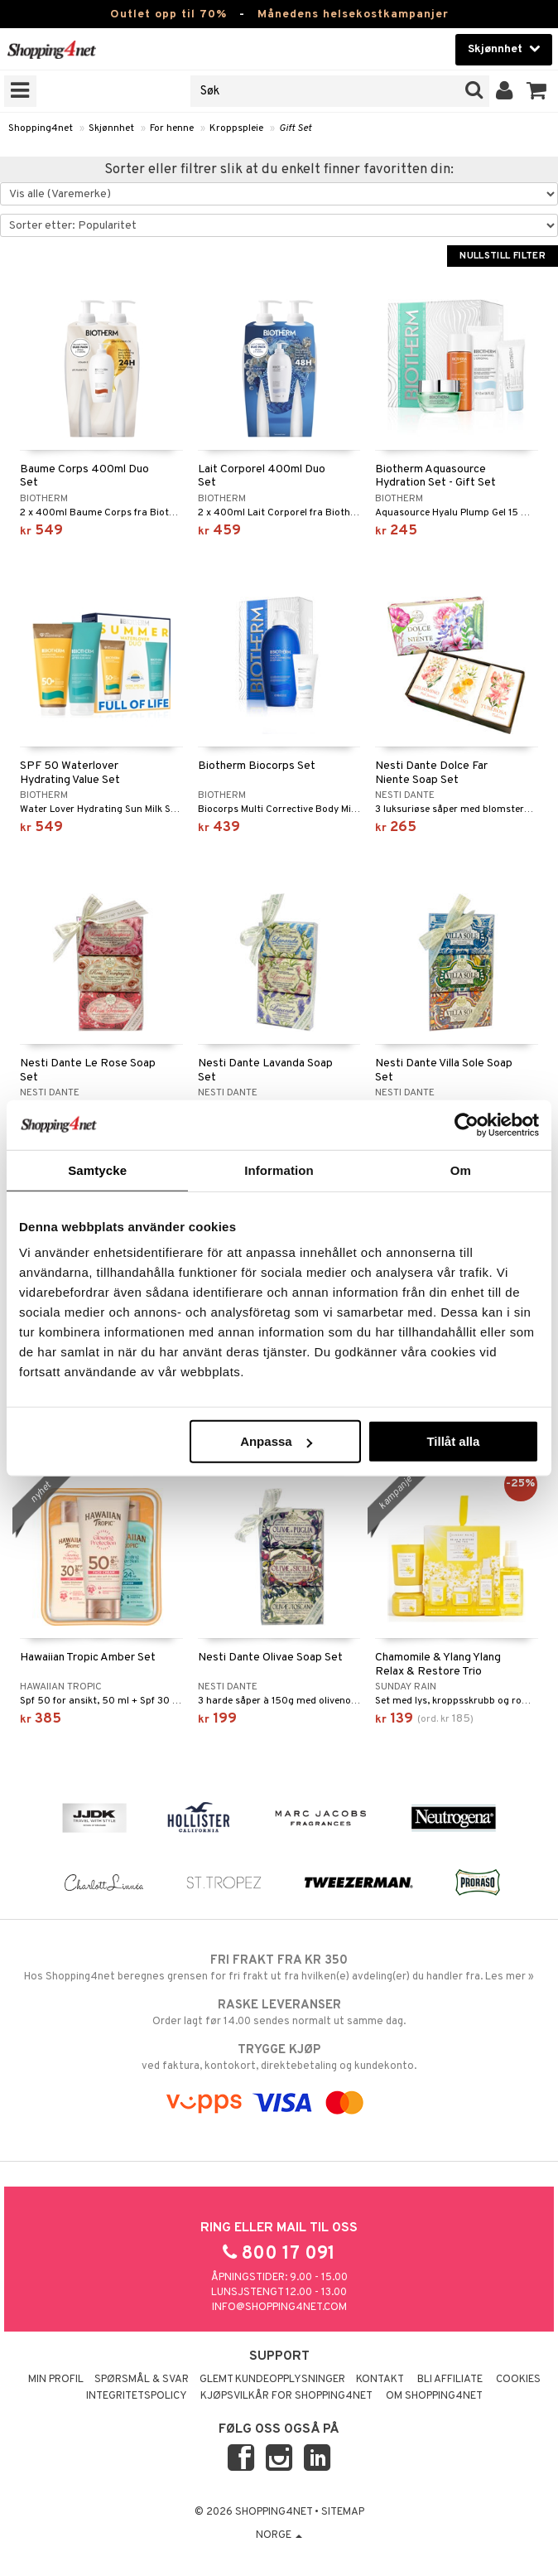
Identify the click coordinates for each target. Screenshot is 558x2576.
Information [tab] (279, 1169)
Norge (279, 2535)
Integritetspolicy (136, 2396)
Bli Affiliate (450, 2379)
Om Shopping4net (434, 2396)
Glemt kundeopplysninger (272, 2379)
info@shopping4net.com (279, 2307)
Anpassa (276, 1441)
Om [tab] (460, 1169)
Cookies (518, 2379)
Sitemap (342, 2512)
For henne (172, 128)
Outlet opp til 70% (168, 14)
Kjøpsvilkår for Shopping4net (286, 2396)
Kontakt (380, 2379)
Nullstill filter (502, 256)
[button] (537, 91)
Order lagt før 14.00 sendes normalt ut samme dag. (279, 2012)
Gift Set (295, 128)
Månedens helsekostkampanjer (353, 14)
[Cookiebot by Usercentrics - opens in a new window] (466, 1124)
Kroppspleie (236, 128)
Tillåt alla (452, 1441)
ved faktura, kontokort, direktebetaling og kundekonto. (279, 2057)
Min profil (56, 2379)
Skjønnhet (111, 128)
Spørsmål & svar (141, 2379)
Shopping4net (40, 128)
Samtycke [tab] (97, 1169)
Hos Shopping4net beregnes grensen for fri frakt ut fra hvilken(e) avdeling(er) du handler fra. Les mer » (279, 1968)
